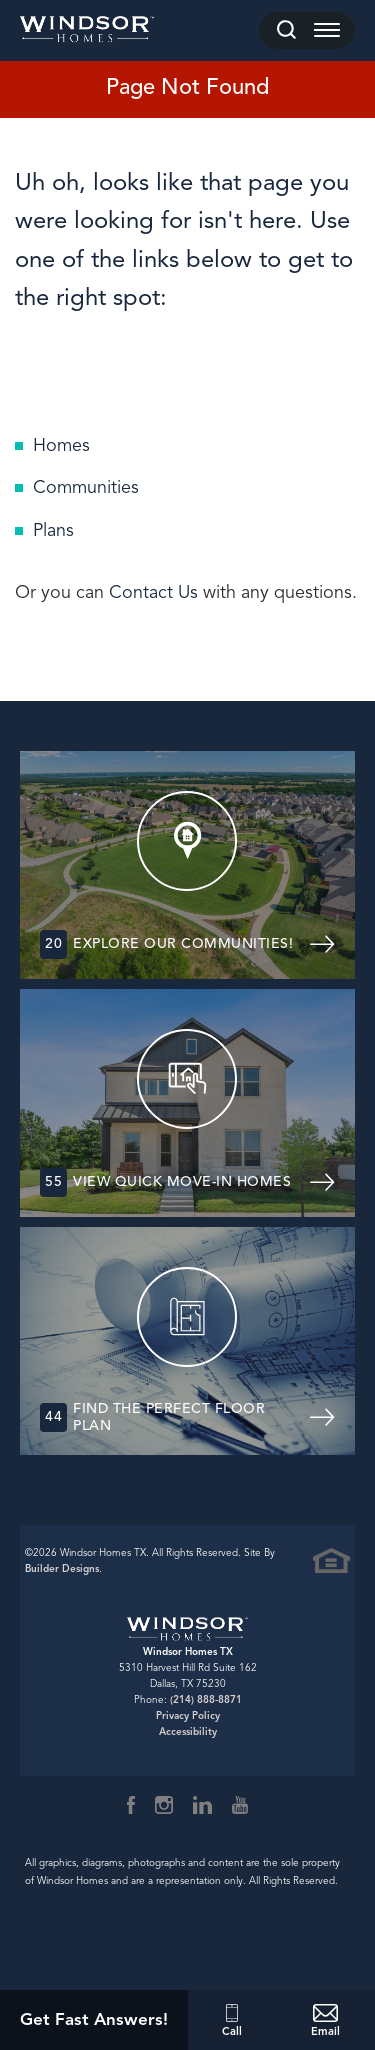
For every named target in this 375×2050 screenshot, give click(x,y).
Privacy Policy (188, 1715)
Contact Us (153, 592)
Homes (61, 445)
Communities (86, 487)
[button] (286, 30)
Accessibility (188, 1731)
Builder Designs (62, 1568)
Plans (53, 530)
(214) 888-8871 (206, 1699)
